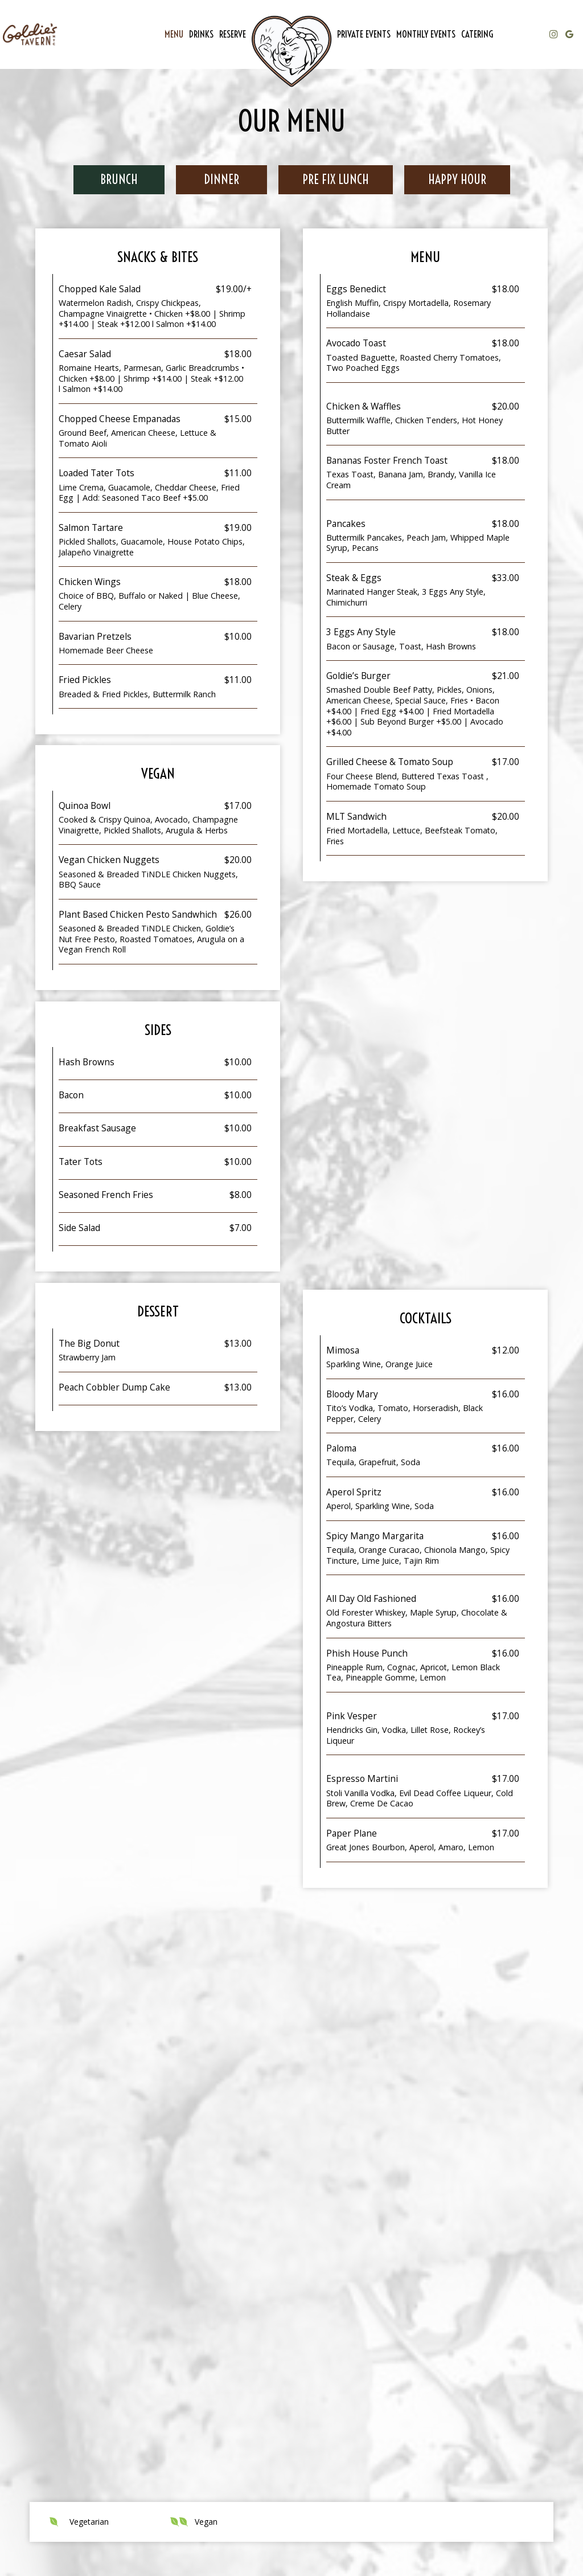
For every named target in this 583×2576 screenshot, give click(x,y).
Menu (174, 34)
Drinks (201, 34)
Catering (477, 34)
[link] (291, 51)
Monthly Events (425, 34)
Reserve (232, 34)
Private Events (364, 34)
